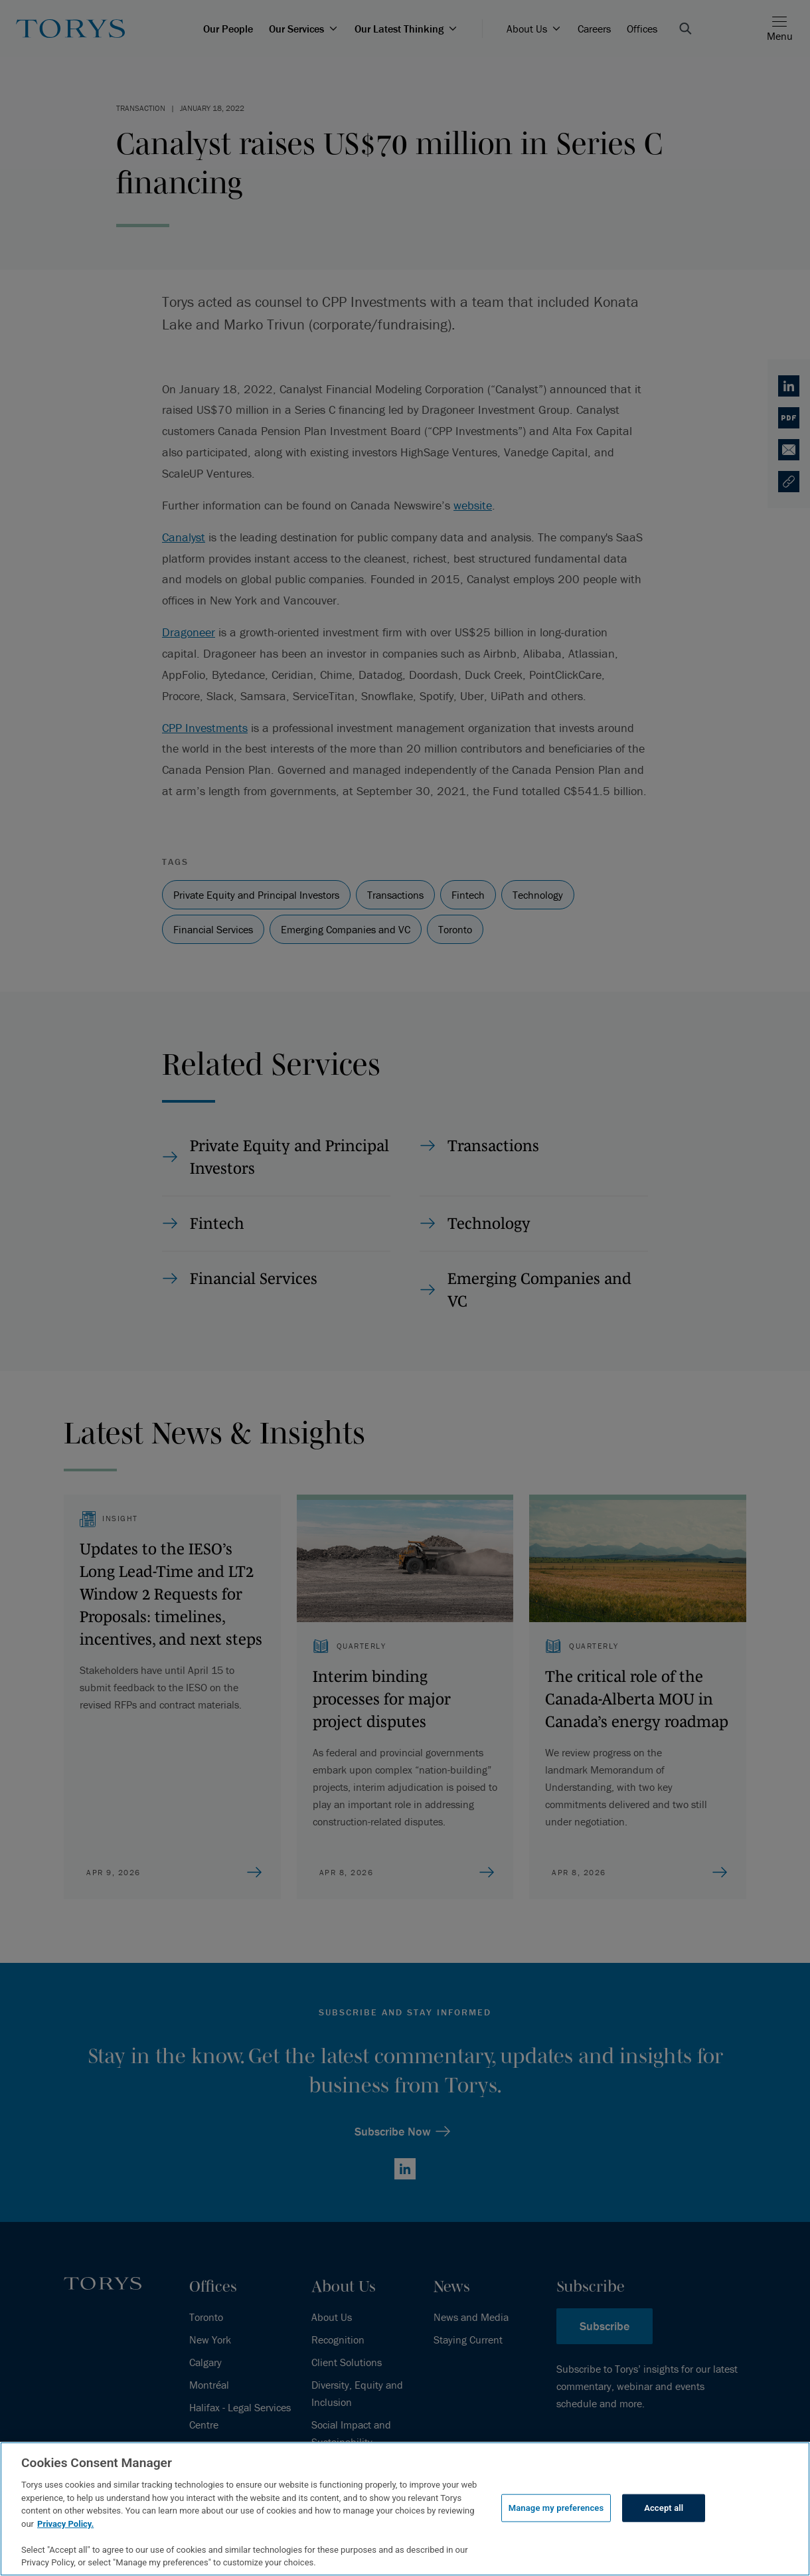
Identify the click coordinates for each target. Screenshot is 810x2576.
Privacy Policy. (65, 2524)
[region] (405, 2509)
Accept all (663, 2508)
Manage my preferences (556, 2508)
